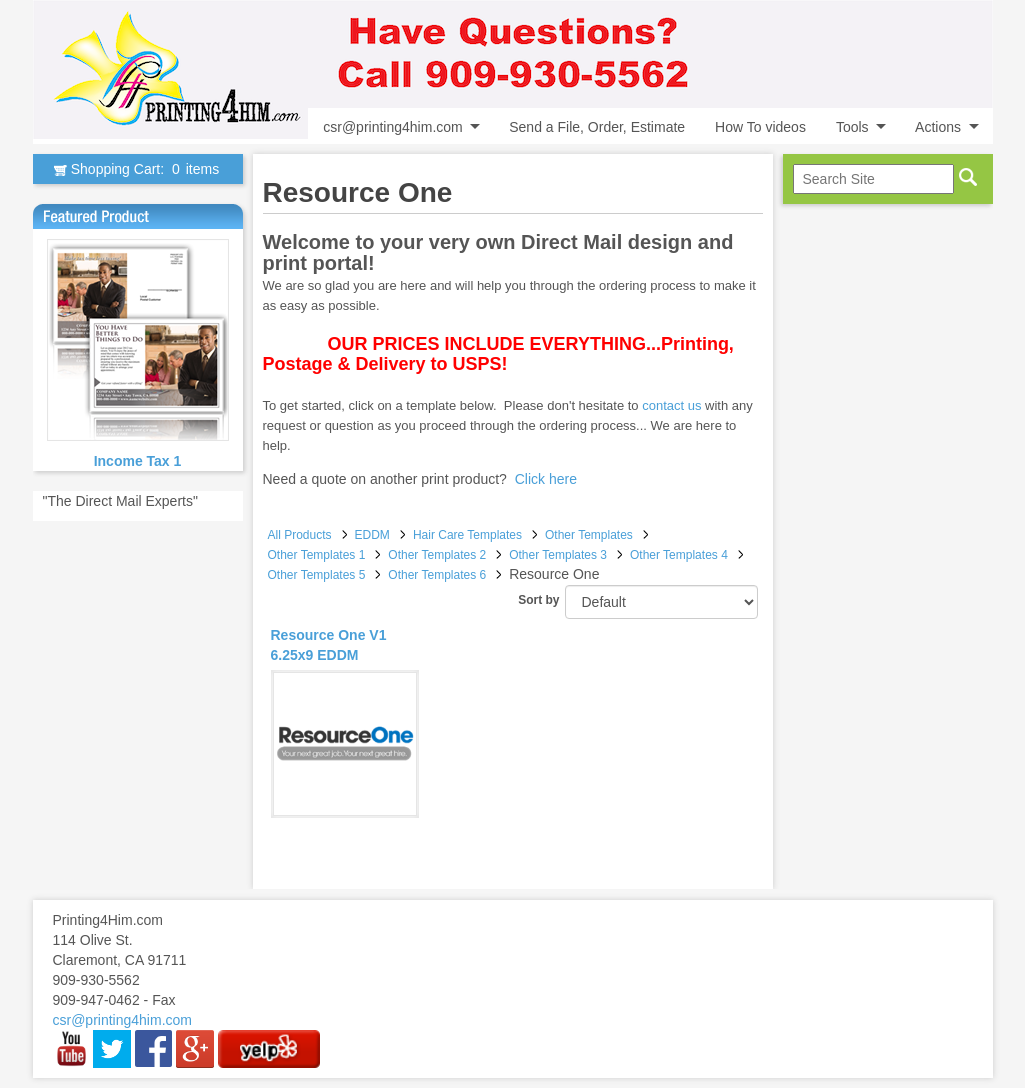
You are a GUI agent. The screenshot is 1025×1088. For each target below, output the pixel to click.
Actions (938, 127)
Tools (852, 127)
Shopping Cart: (137, 169)
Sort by (538, 600)
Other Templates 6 (437, 575)
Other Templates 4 (679, 555)
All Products (300, 535)
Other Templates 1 (317, 555)
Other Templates (589, 535)
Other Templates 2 (437, 555)
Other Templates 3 (558, 555)
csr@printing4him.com (392, 127)
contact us (671, 405)
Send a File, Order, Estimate (597, 127)
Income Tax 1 (138, 461)
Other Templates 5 (317, 575)
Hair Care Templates (467, 535)
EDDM (372, 535)
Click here (546, 479)
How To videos (760, 127)
